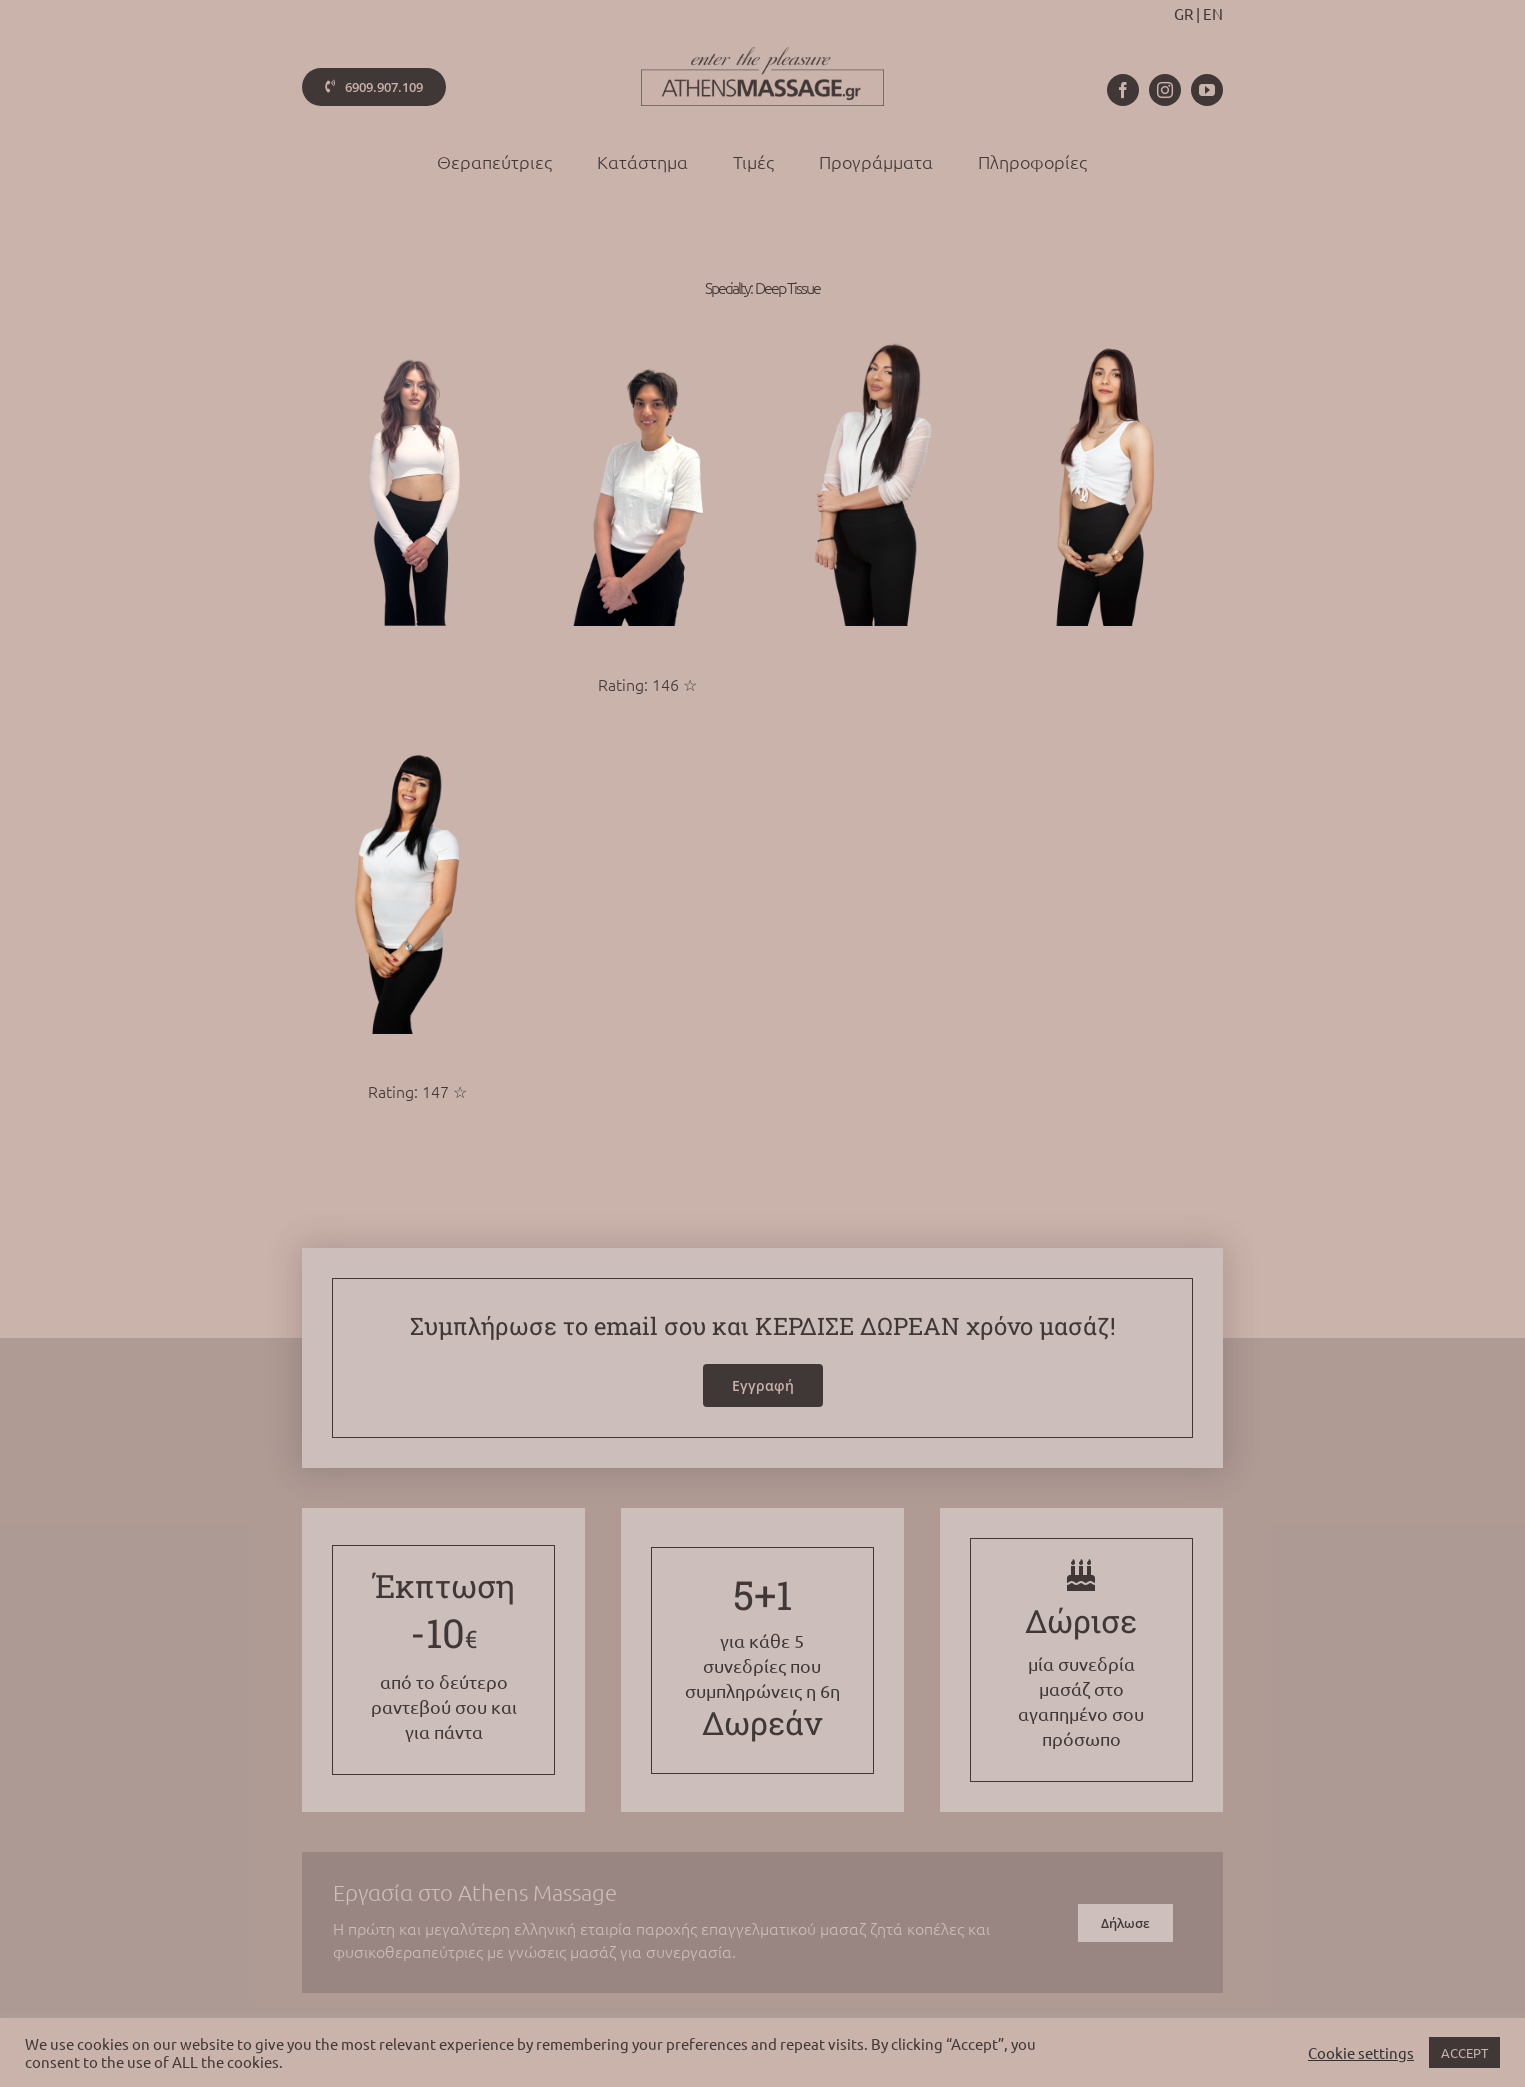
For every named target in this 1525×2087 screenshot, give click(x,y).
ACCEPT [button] (1464, 2052)
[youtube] (1207, 90)
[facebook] (1123, 90)
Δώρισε (1081, 1620)
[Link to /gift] (1081, 1575)
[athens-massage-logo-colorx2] (762, 55)
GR (1183, 13)
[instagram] (1165, 90)
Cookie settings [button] (1361, 2053)
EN (1213, 13)
